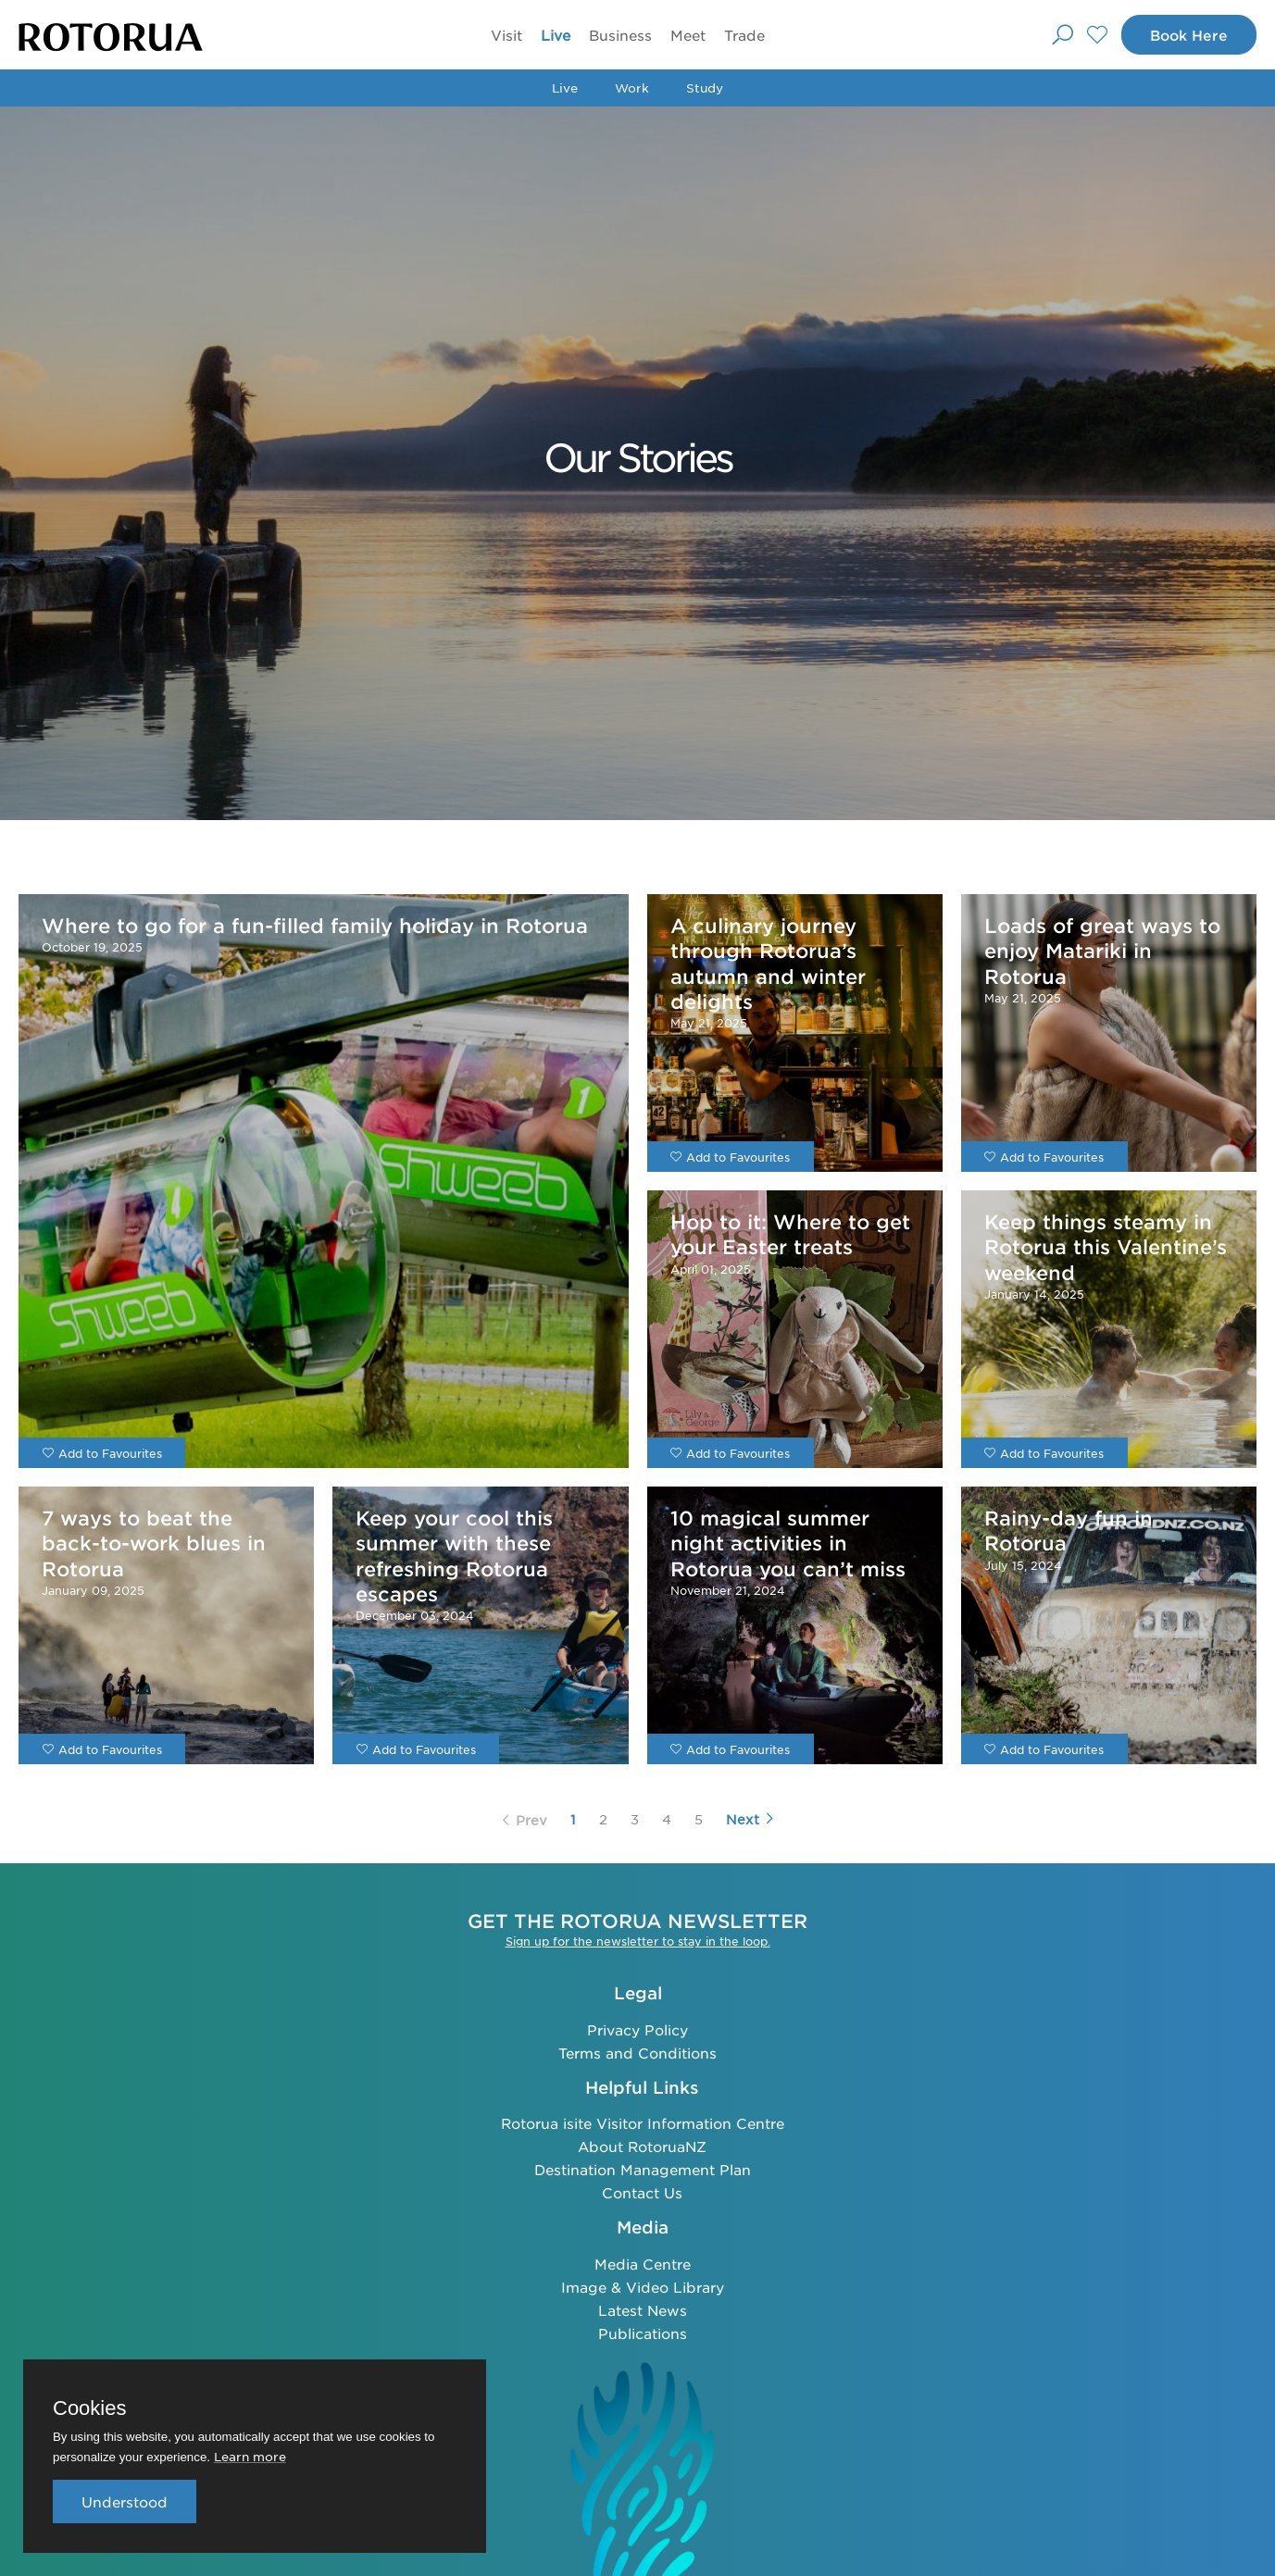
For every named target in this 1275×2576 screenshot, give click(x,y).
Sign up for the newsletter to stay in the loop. (638, 1941)
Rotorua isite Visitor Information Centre (642, 2123)
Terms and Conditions (637, 2052)
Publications (642, 2333)
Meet (688, 35)
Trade (744, 35)
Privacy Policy (637, 2029)
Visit (506, 35)
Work (632, 87)
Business (620, 35)
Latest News (642, 2310)
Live (555, 35)
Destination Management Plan (642, 2169)
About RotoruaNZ (642, 2146)
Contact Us (642, 2192)
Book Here (1189, 35)
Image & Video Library (642, 2287)
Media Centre (642, 2263)
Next (750, 1818)
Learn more (250, 2456)
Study (704, 87)
